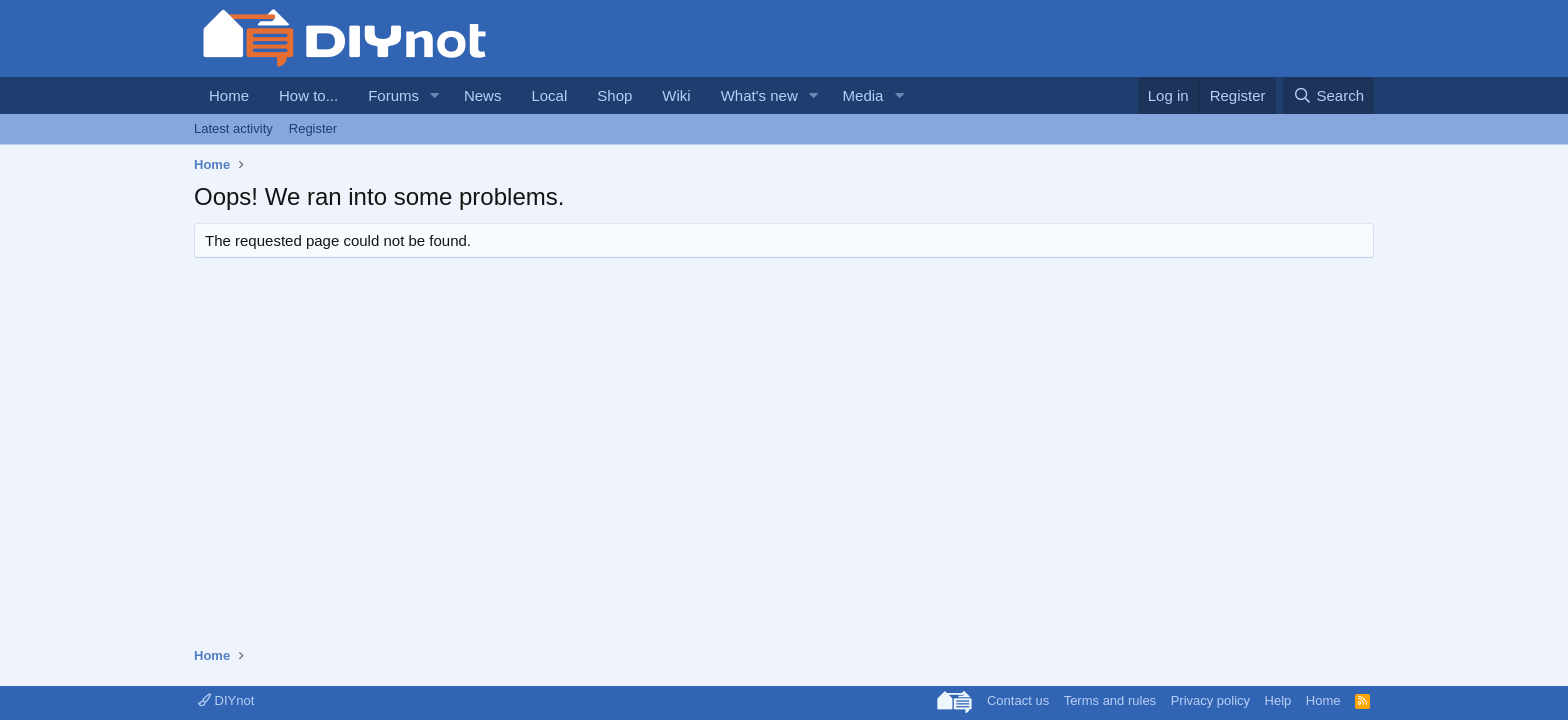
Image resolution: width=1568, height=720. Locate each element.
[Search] (1328, 95)
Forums (393, 95)
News (483, 95)
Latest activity (233, 128)
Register (313, 128)
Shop (614, 95)
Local (549, 95)
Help (1278, 700)
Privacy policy (1210, 700)
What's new (759, 95)
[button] (435, 95)
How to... (308, 95)
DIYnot (226, 700)
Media (863, 95)
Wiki (676, 95)
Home (229, 95)
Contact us (1018, 700)
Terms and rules (1110, 700)
